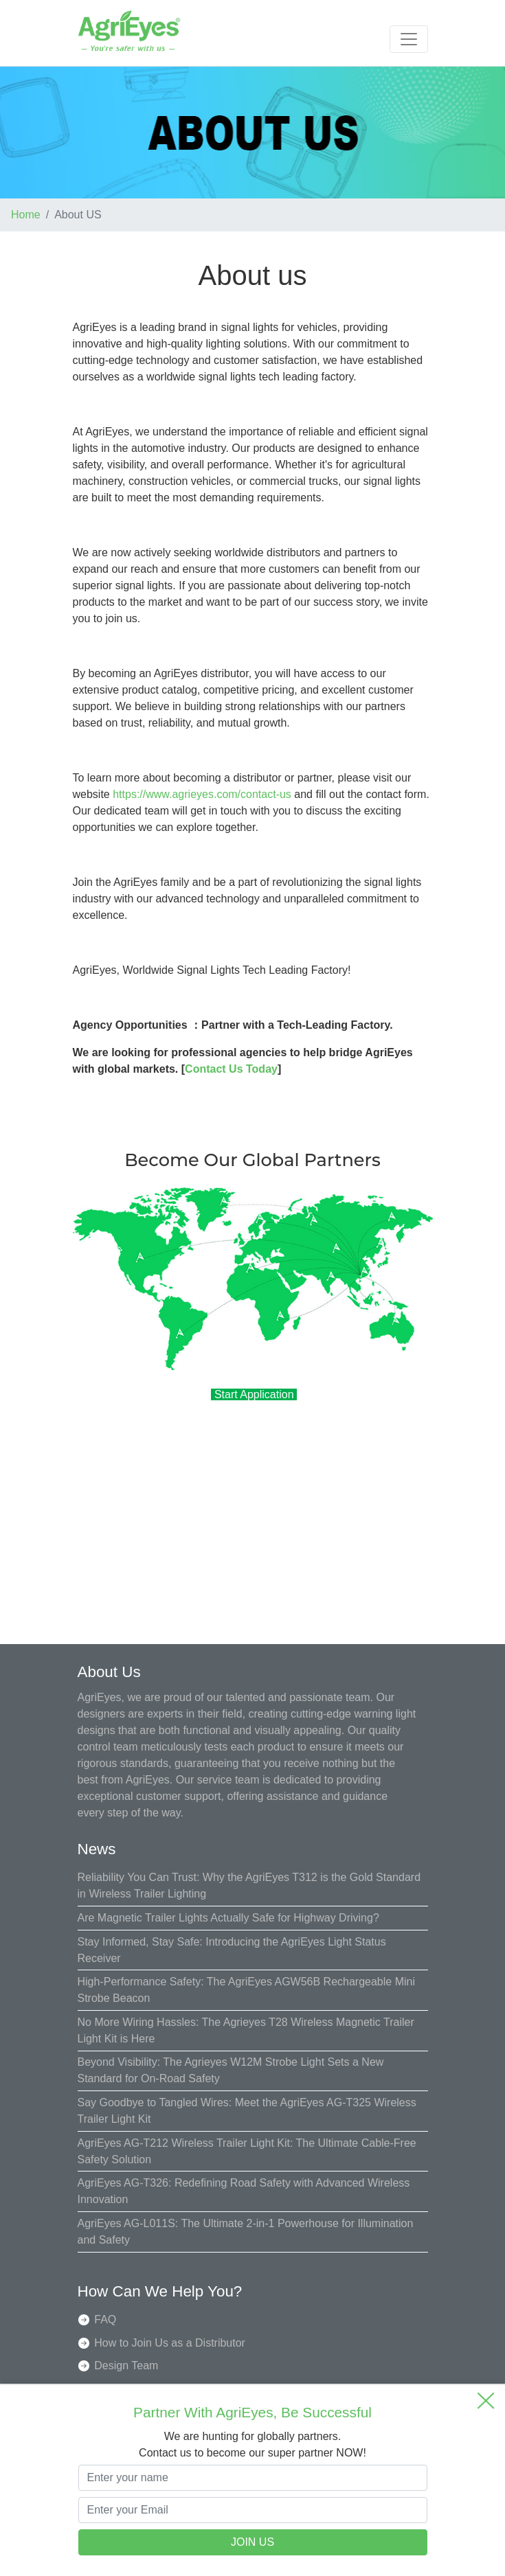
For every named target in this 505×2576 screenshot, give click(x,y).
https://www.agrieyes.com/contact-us (202, 794)
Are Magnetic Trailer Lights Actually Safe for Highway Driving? (228, 1918)
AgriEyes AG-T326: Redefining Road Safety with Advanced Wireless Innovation (244, 2191)
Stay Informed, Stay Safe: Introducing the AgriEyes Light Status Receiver (232, 1950)
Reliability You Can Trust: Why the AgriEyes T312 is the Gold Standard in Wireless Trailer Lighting (249, 1885)
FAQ (105, 2319)
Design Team (126, 2365)
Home (26, 214)
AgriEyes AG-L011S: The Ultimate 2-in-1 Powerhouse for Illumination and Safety (246, 2232)
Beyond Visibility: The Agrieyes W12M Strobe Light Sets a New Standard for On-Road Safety (231, 2070)
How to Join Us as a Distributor (169, 2343)
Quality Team (126, 2389)
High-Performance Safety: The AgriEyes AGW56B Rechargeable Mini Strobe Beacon (247, 1990)
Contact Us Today (231, 1069)
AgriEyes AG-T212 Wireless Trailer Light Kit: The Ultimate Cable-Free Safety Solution (247, 2151)
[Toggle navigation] (409, 39)
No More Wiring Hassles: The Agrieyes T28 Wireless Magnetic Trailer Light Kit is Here (246, 2030)
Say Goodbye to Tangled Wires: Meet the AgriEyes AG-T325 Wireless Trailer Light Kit (247, 2111)
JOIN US (252, 2542)
